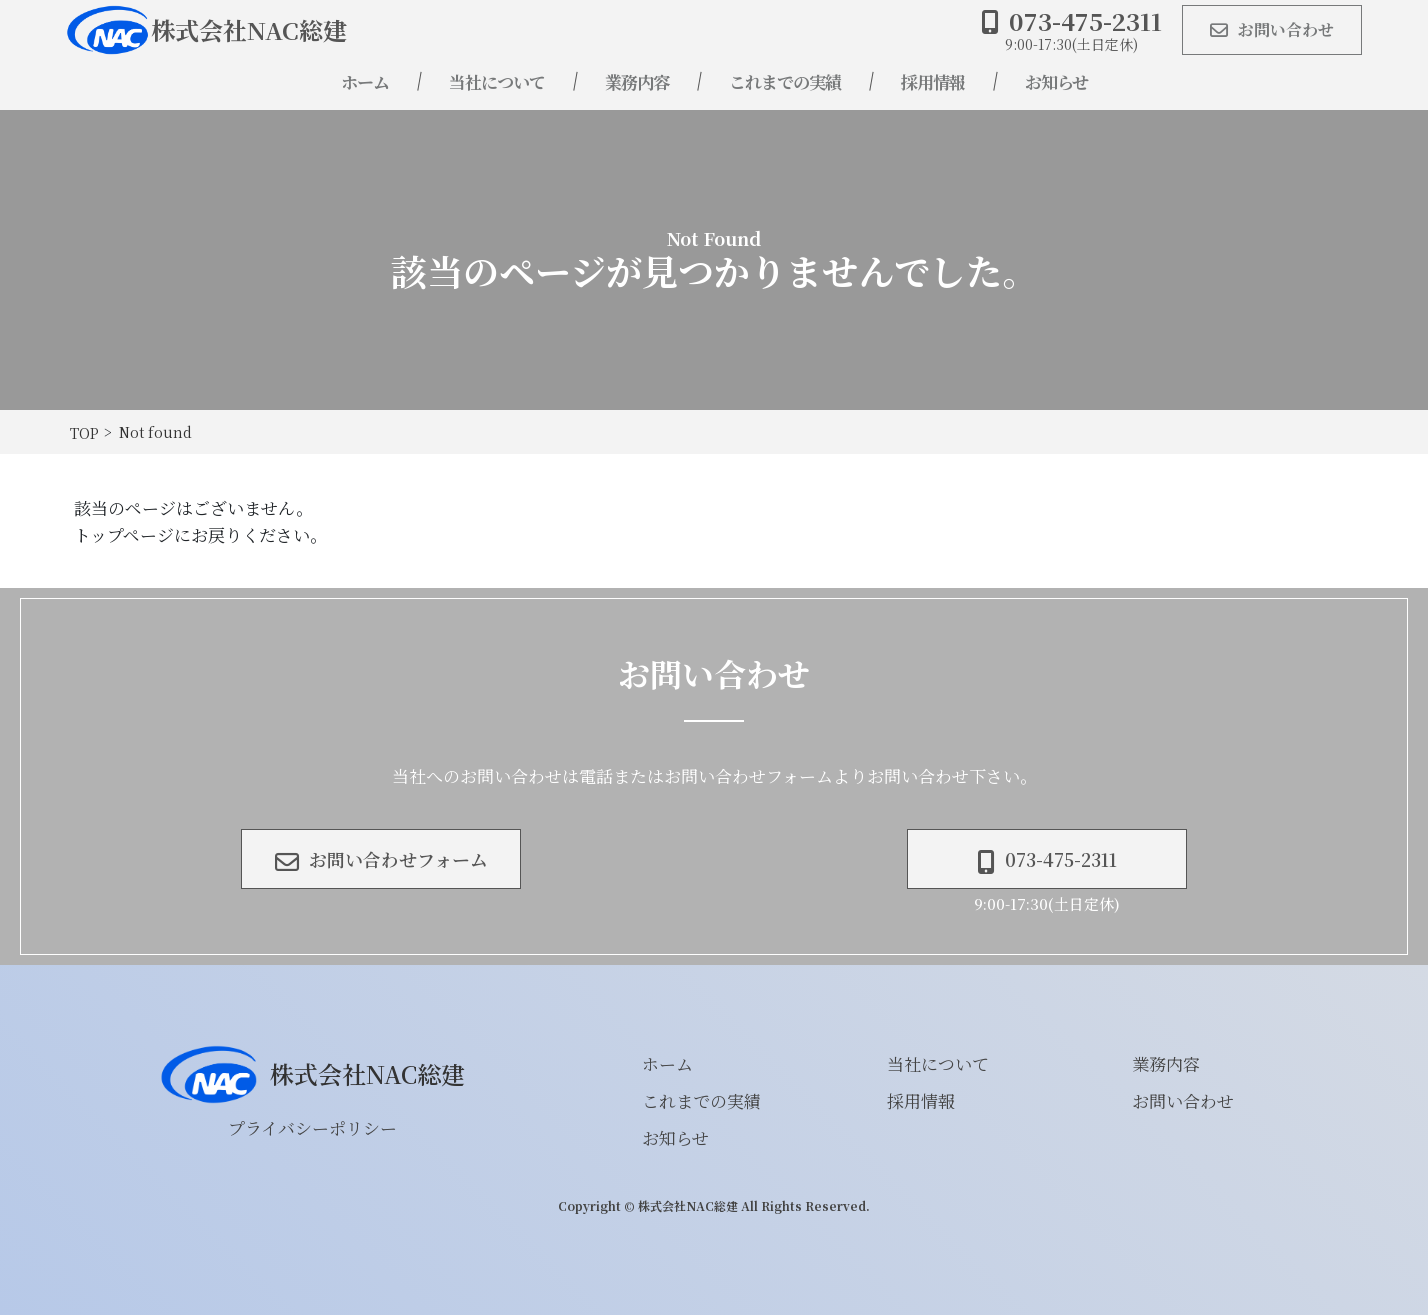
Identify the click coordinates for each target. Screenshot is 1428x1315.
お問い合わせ (1183, 1100)
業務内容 (637, 81)
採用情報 (933, 81)
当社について (497, 81)
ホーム (365, 81)
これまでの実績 (785, 81)
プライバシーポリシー (312, 1127)
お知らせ (1056, 81)
